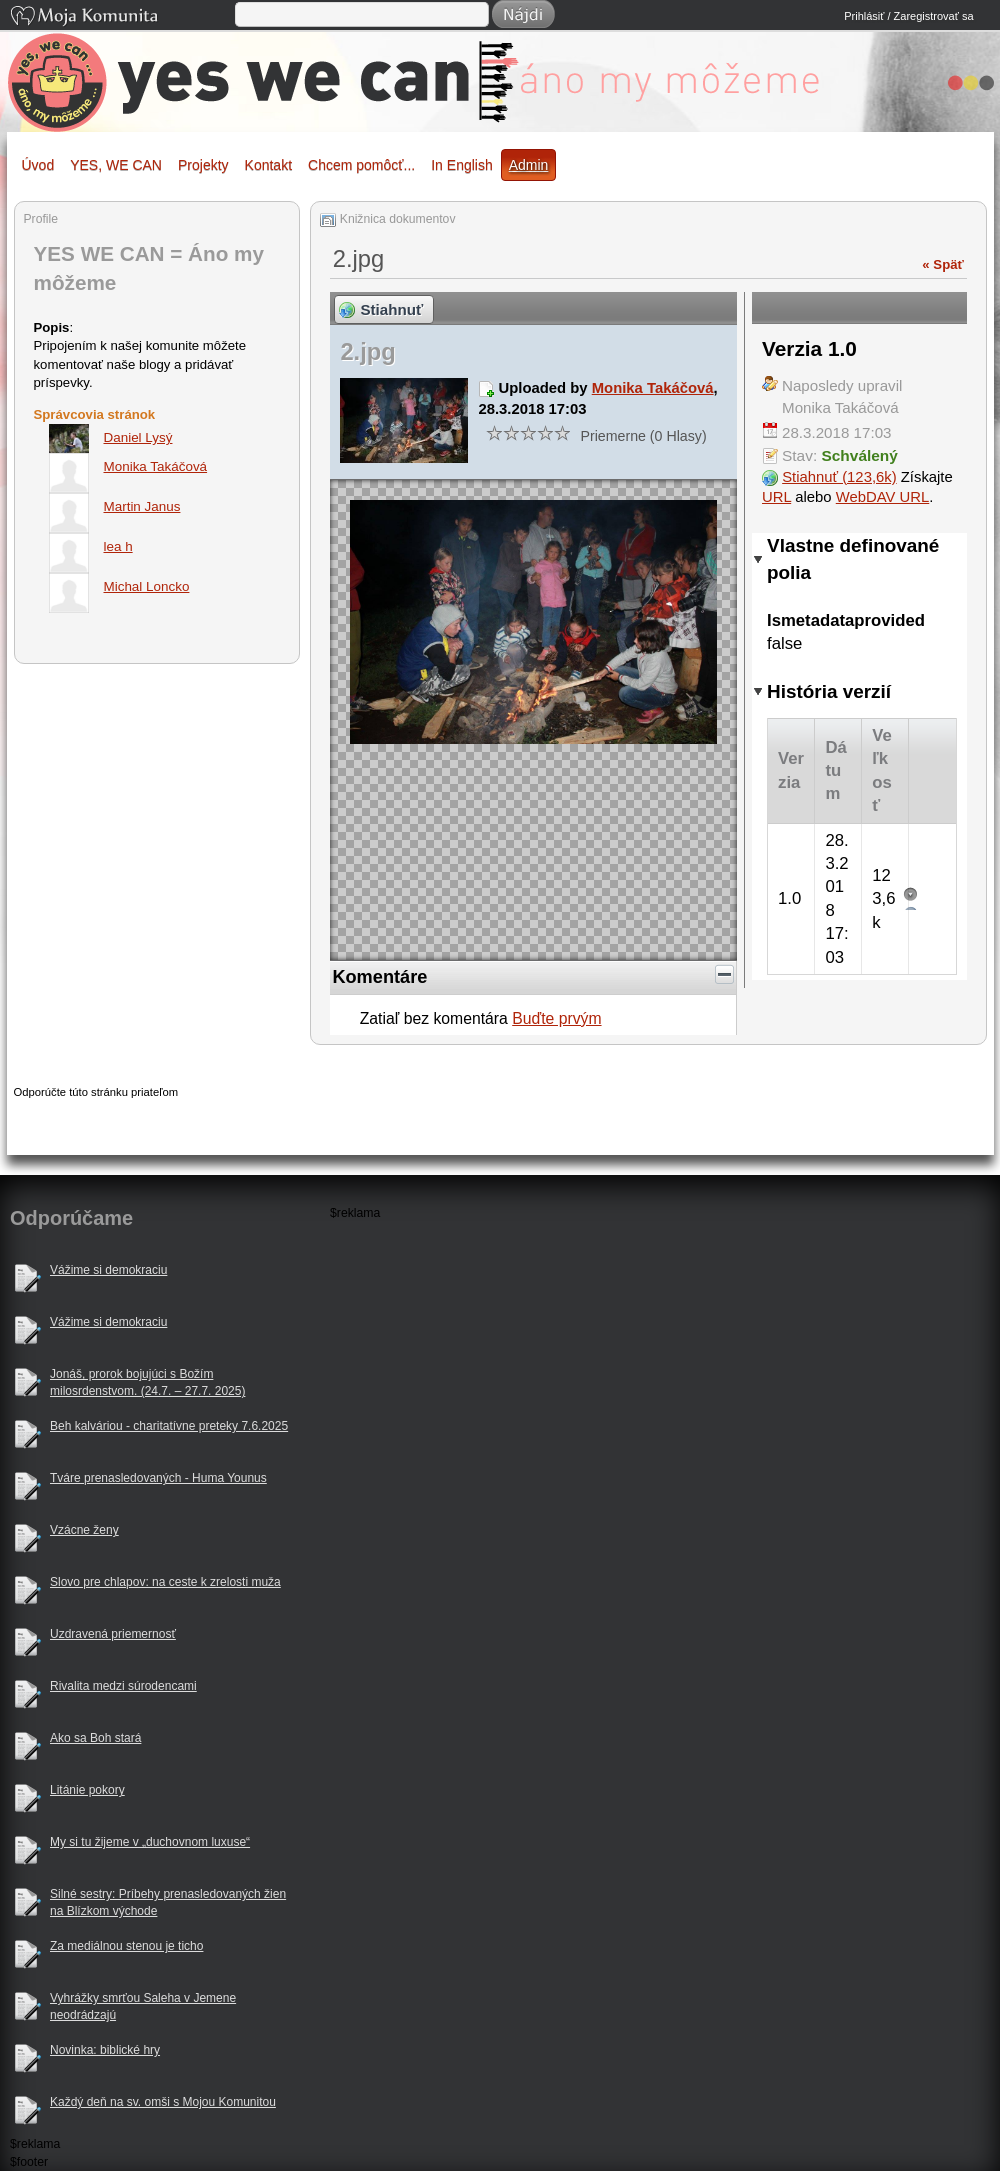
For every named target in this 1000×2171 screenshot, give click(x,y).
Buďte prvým (556, 1018)
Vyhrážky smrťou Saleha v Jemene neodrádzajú (143, 2006)
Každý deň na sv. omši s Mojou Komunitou (163, 2102)
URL (776, 497)
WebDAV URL (883, 497)
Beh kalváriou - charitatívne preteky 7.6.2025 (169, 1426)
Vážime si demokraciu (108, 1270)
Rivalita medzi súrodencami (123, 1686)
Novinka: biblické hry (105, 2050)
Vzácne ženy (84, 1530)
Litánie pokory (87, 1790)
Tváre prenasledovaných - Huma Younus (158, 1478)
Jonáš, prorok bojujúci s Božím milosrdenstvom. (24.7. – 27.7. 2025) (147, 1382)
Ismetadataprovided (846, 620)
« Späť (943, 264)
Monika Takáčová (653, 388)
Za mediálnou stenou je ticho (126, 1946)
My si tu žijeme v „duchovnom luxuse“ (150, 1842)
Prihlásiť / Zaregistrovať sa (908, 16)
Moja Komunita (121, 17)
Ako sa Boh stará (95, 1738)
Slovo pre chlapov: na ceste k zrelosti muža (165, 1582)
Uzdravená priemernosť (113, 1634)
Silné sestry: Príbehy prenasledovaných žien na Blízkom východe (168, 1902)
